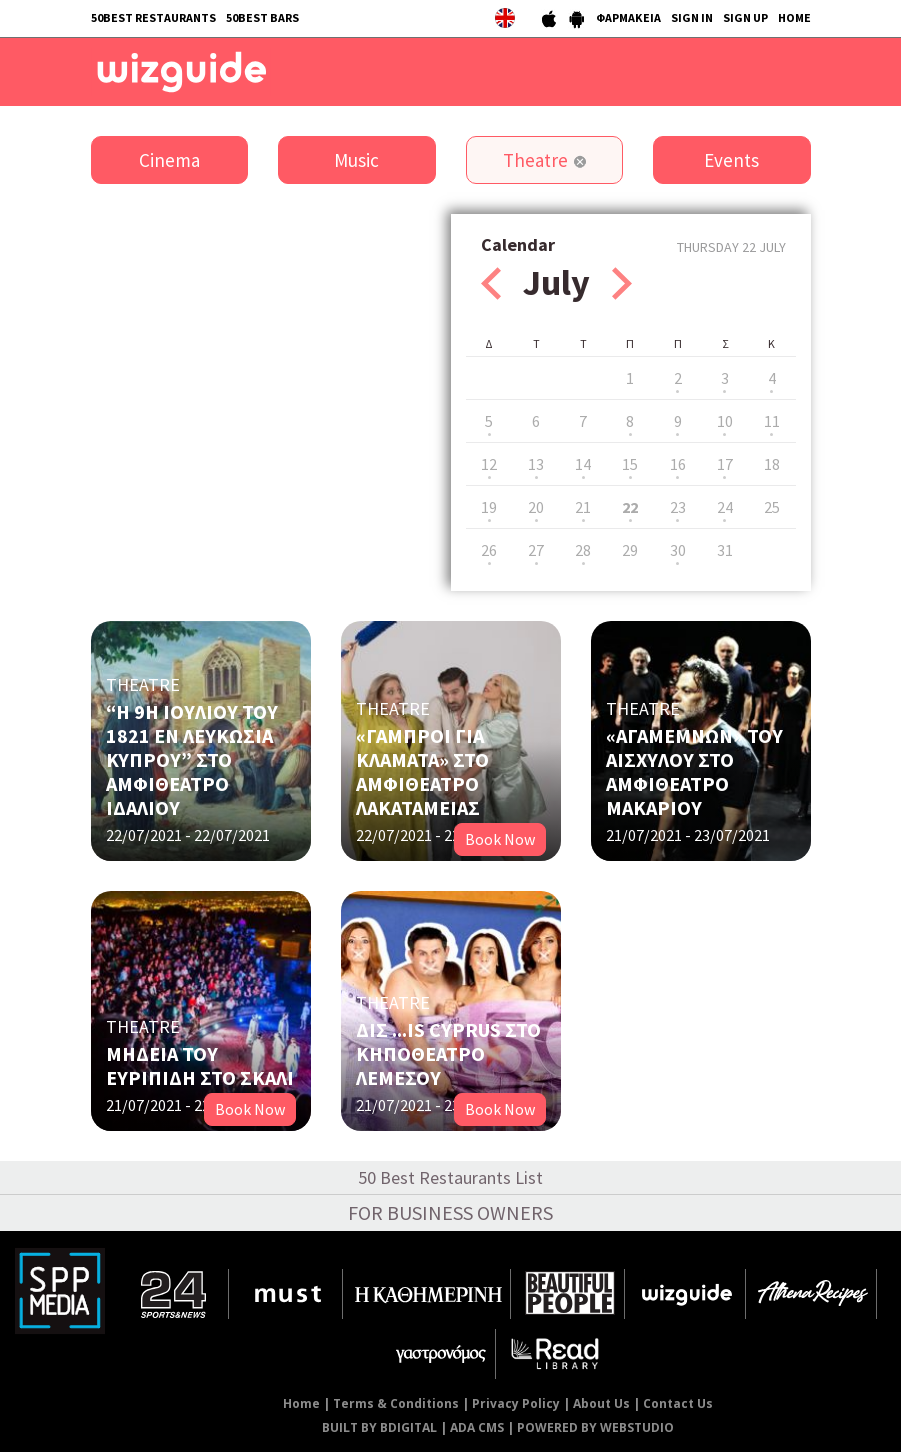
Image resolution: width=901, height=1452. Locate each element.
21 (583, 507)
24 (725, 507)
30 (678, 550)
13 (536, 464)
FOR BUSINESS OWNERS (450, 1212)
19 (489, 507)
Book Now (500, 839)
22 (630, 507)
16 (678, 464)
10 (725, 421)
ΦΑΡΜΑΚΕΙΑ (628, 17)
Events (731, 160)
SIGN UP (745, 17)
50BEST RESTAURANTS (153, 17)
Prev (491, 283)
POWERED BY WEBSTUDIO (595, 1427)
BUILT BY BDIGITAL (379, 1427)
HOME (794, 17)
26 (489, 550)
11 (772, 421)
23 (678, 507)
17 (725, 464)
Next (622, 283)
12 (489, 464)
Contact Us (678, 1403)
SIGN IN (692, 17)
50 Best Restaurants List (450, 1177)
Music (356, 160)
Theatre (535, 160)
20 (536, 507)
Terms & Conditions (396, 1403)
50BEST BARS (262, 17)
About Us (601, 1403)
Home (301, 1403)
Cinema (169, 160)
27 (536, 550)
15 (630, 464)
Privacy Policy (516, 1403)
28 (583, 550)
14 (583, 464)
